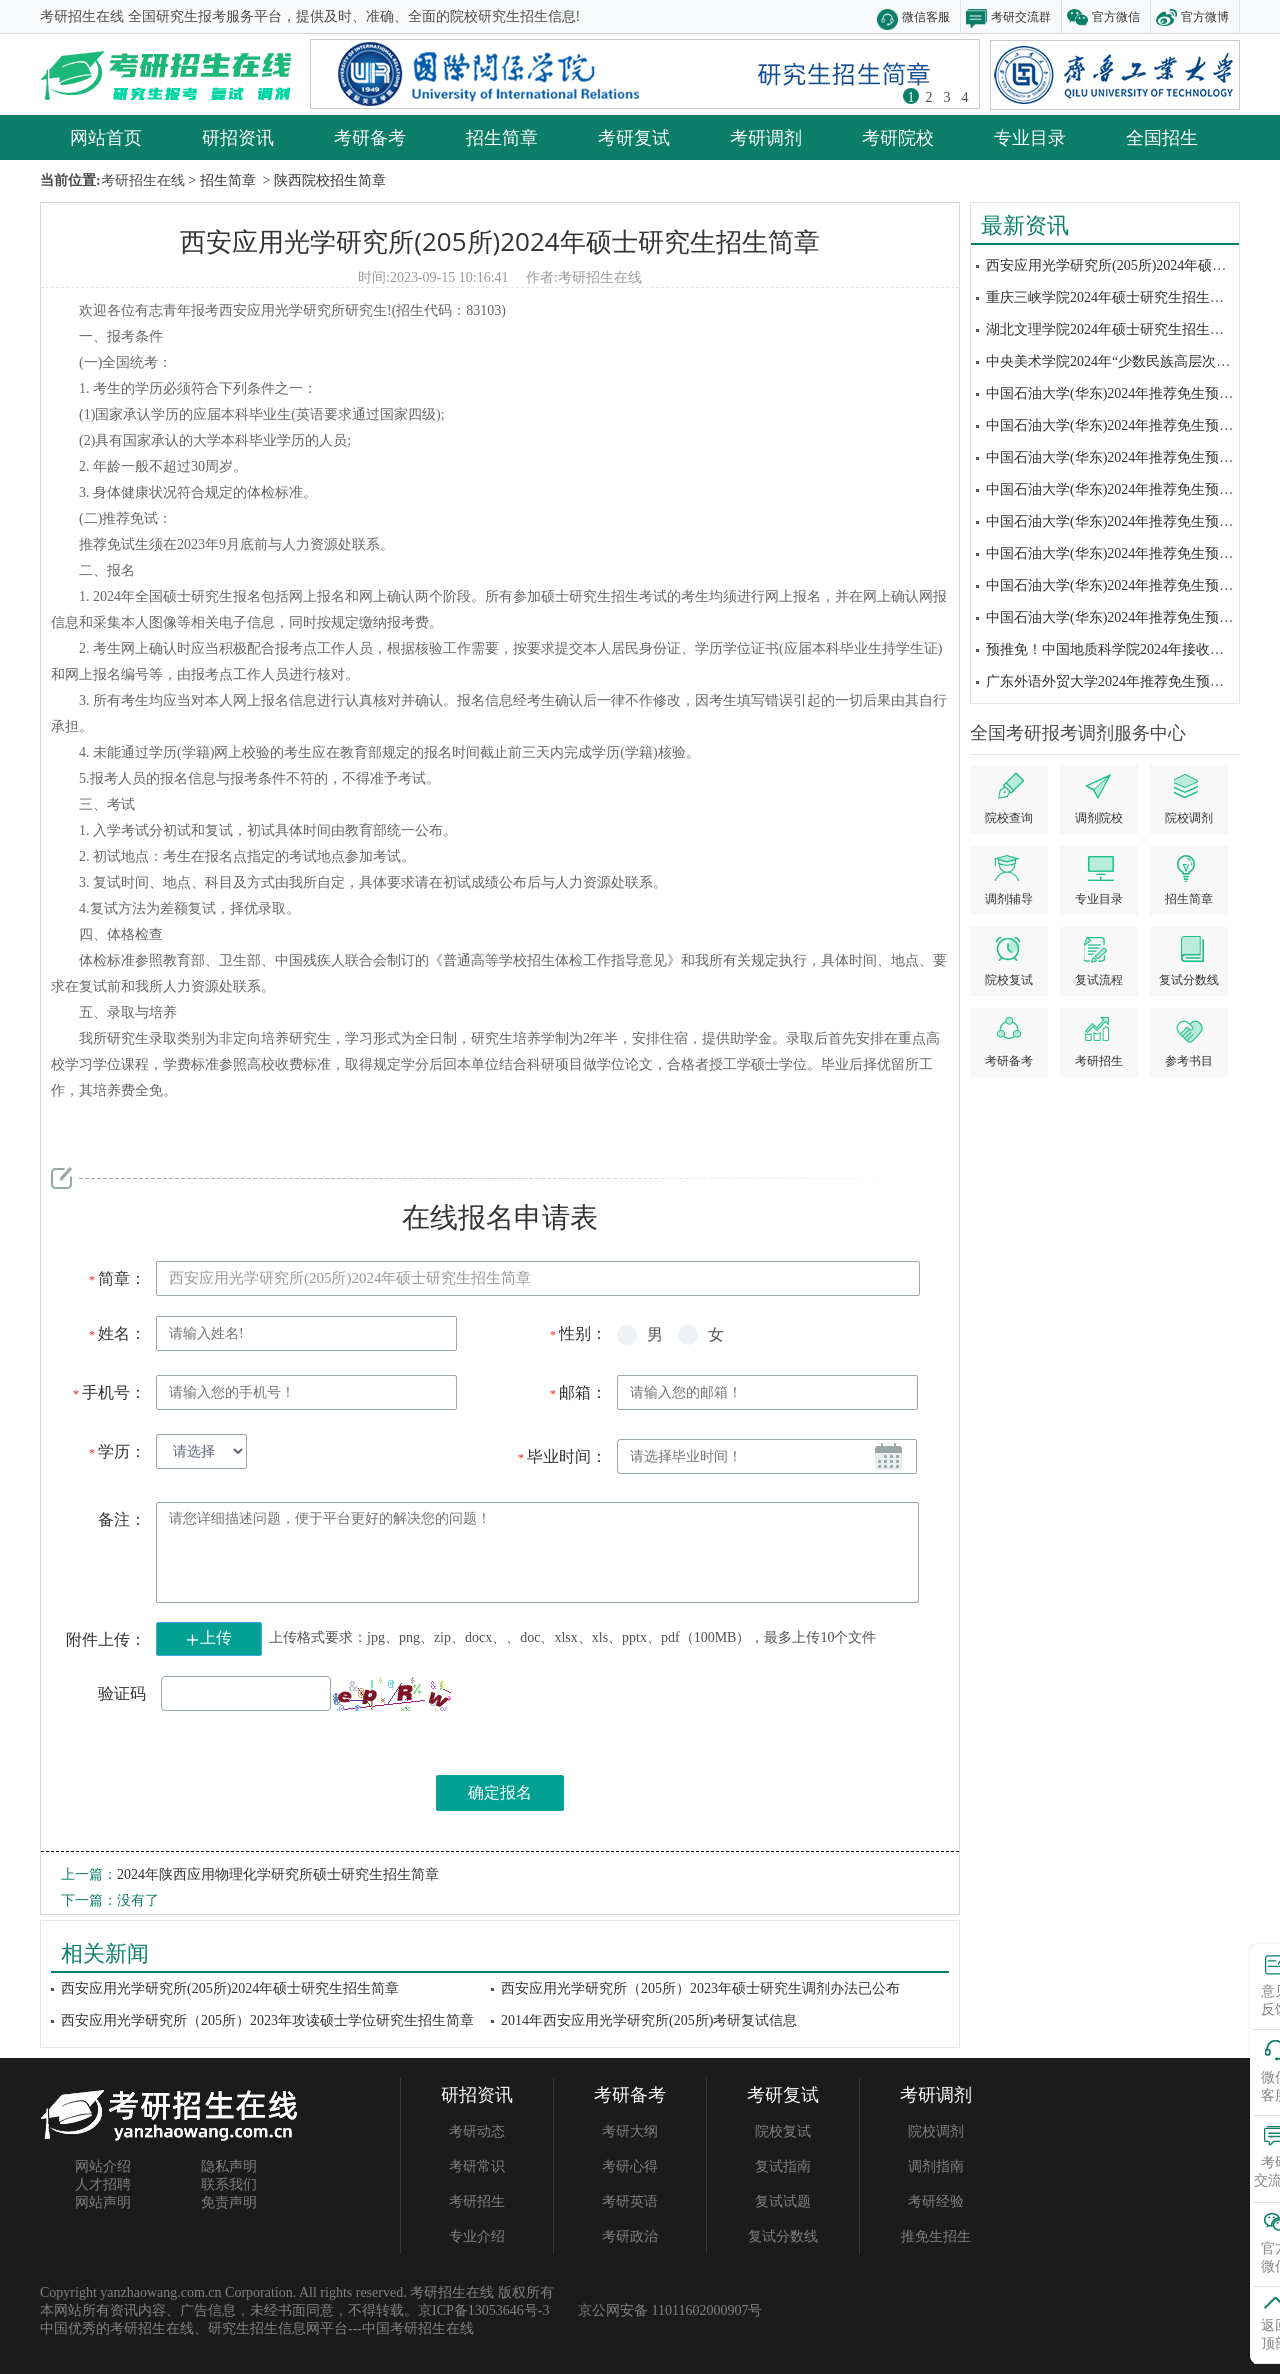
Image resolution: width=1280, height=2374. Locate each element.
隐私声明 (229, 2166)
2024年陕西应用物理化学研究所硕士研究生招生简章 (278, 1874)
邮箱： (577, 1392)
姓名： (116, 1333)
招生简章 (502, 137)
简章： (116, 1278)
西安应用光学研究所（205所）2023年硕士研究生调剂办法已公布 (700, 1988)
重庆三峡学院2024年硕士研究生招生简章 (1112, 297)
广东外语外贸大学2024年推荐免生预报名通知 (1126, 681)
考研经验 (936, 2201)
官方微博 (1205, 16)
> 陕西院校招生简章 (322, 180)
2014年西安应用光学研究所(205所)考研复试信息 (649, 2020)
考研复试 (634, 137)
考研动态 (477, 2131)
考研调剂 (766, 137)
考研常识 (477, 2166)
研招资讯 (238, 137)
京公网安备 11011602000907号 (670, 2310)
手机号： (108, 1392)
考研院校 (898, 137)
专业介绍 (477, 2236)
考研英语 (630, 2201)
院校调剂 (936, 2131)
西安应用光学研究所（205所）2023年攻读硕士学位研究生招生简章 (267, 2020)
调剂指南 (936, 2166)
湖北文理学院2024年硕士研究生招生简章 (1112, 329)
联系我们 (229, 2184)
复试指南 (783, 2166)
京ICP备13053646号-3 (483, 2310)
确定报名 (500, 1792)
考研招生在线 (600, 277)
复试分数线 (783, 2236)
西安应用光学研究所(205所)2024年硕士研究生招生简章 (499, 241)
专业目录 (1030, 137)
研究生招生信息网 (264, 2328)
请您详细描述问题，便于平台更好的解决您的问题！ (537, 1552)
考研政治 (630, 2236)
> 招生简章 (220, 180)
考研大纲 (630, 2131)
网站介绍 (103, 2166)
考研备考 (370, 137)
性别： (577, 1333)
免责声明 (229, 2202)
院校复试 (783, 2131)
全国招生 (1162, 137)
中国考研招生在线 (418, 2328)
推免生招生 (936, 2236)
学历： (116, 1451)
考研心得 (630, 2166)
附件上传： (106, 1639)
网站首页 (106, 137)
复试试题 (783, 2201)
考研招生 (477, 2201)
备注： (122, 1519)
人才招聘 (103, 2184)
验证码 (122, 1693)
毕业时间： (561, 1456)
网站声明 (103, 2202)
